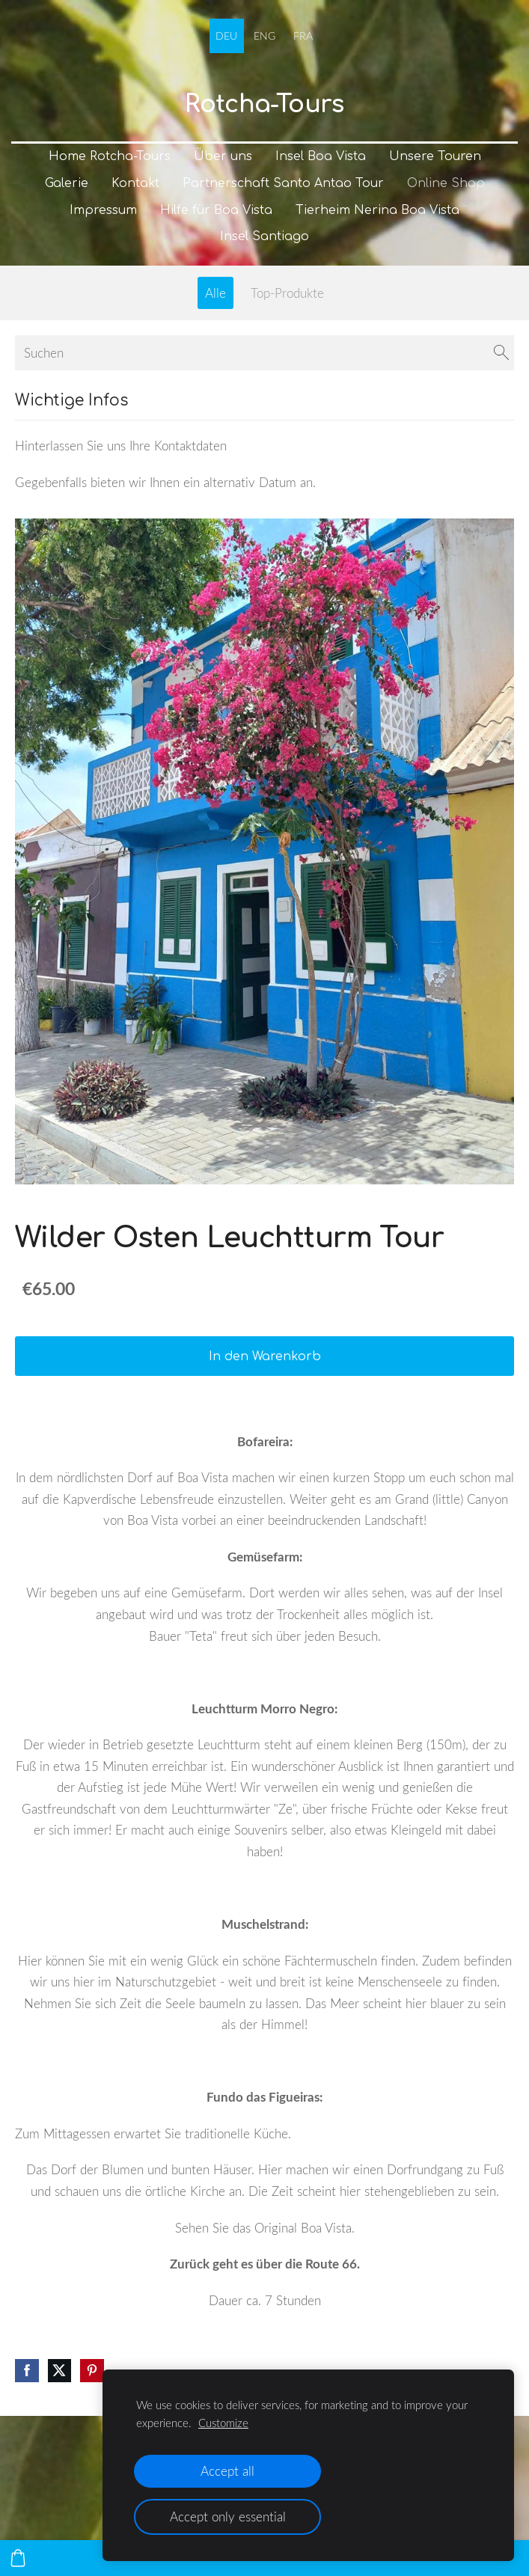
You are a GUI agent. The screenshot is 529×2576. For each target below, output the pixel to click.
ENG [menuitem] (264, 35)
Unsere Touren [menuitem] (435, 156)
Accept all (227, 2470)
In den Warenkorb (265, 1356)
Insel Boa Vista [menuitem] (320, 156)
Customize (223, 2422)
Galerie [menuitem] (66, 183)
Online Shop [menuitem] (446, 183)
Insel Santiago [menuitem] (264, 236)
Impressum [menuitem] (103, 210)
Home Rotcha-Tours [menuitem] (110, 156)
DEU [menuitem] (226, 35)
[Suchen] (264, 352)
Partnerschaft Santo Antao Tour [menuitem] (283, 183)
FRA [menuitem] (303, 35)
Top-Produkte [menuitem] (287, 293)
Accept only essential (228, 2516)
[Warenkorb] (18, 2558)
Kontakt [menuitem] (135, 183)
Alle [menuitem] (215, 293)
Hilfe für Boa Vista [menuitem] (216, 210)
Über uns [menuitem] (223, 156)
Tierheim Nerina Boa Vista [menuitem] (377, 210)
